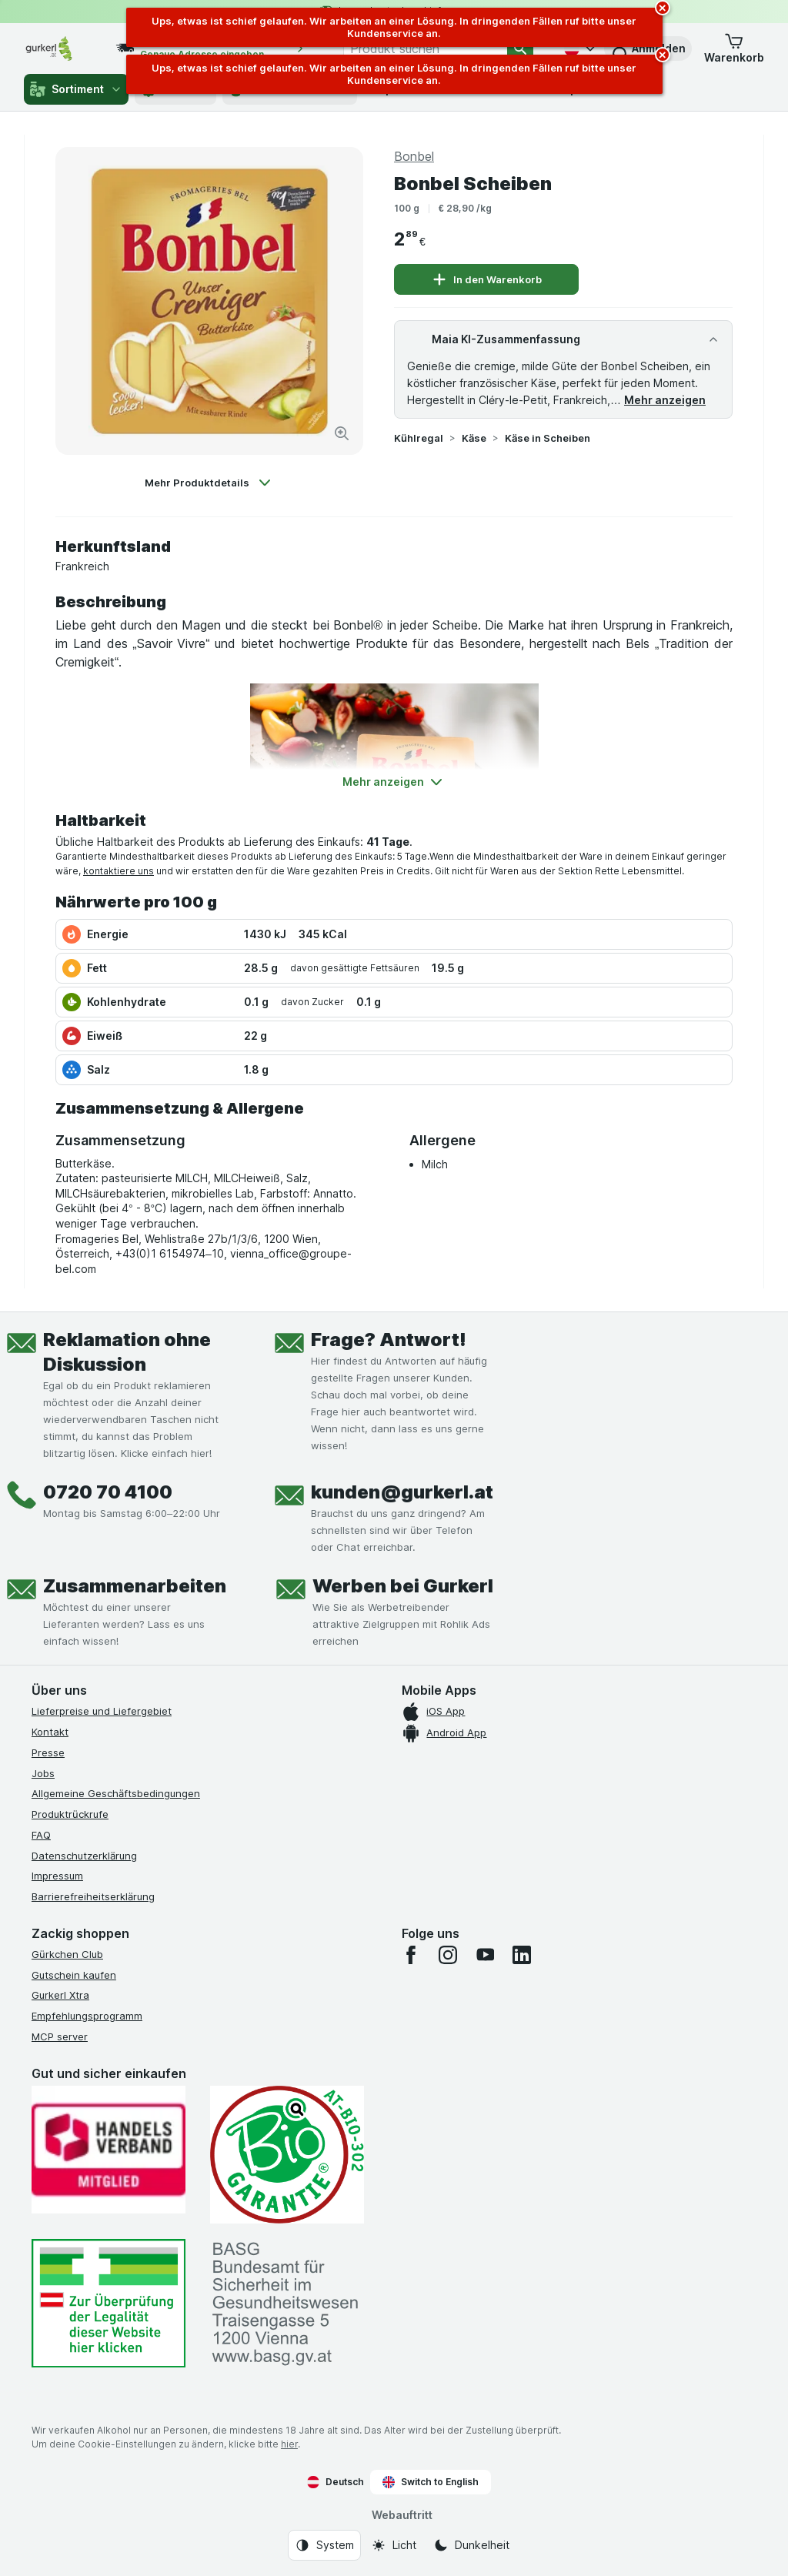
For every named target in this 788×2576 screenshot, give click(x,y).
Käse (474, 438)
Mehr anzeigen (665, 399)
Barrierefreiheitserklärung (93, 1896)
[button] (734, 48)
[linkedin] (522, 1955)
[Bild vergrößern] (341, 433)
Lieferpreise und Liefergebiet (102, 1711)
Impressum (57, 1875)
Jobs (43, 1773)
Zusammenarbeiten (134, 1586)
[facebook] (411, 1955)
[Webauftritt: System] (324, 2545)
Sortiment (76, 89)
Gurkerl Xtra (60, 1995)
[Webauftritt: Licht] (393, 2545)
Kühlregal (418, 438)
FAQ (41, 1835)
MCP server (60, 2036)
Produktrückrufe (70, 1814)
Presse (48, 1752)
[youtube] (485, 1955)
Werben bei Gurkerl (402, 1586)
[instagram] (448, 1955)
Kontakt (50, 1732)
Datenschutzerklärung (84, 1855)
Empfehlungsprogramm (87, 2016)
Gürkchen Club (67, 1954)
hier (289, 2444)
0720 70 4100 (107, 1492)
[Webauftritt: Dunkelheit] (471, 2545)
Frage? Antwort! (388, 1339)
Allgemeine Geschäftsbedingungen (116, 1793)
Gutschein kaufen (74, 1975)
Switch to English (430, 2482)
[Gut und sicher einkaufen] (287, 2155)
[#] (108, 2303)
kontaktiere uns (118, 871)
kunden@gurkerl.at (402, 1492)
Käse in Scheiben (547, 438)
